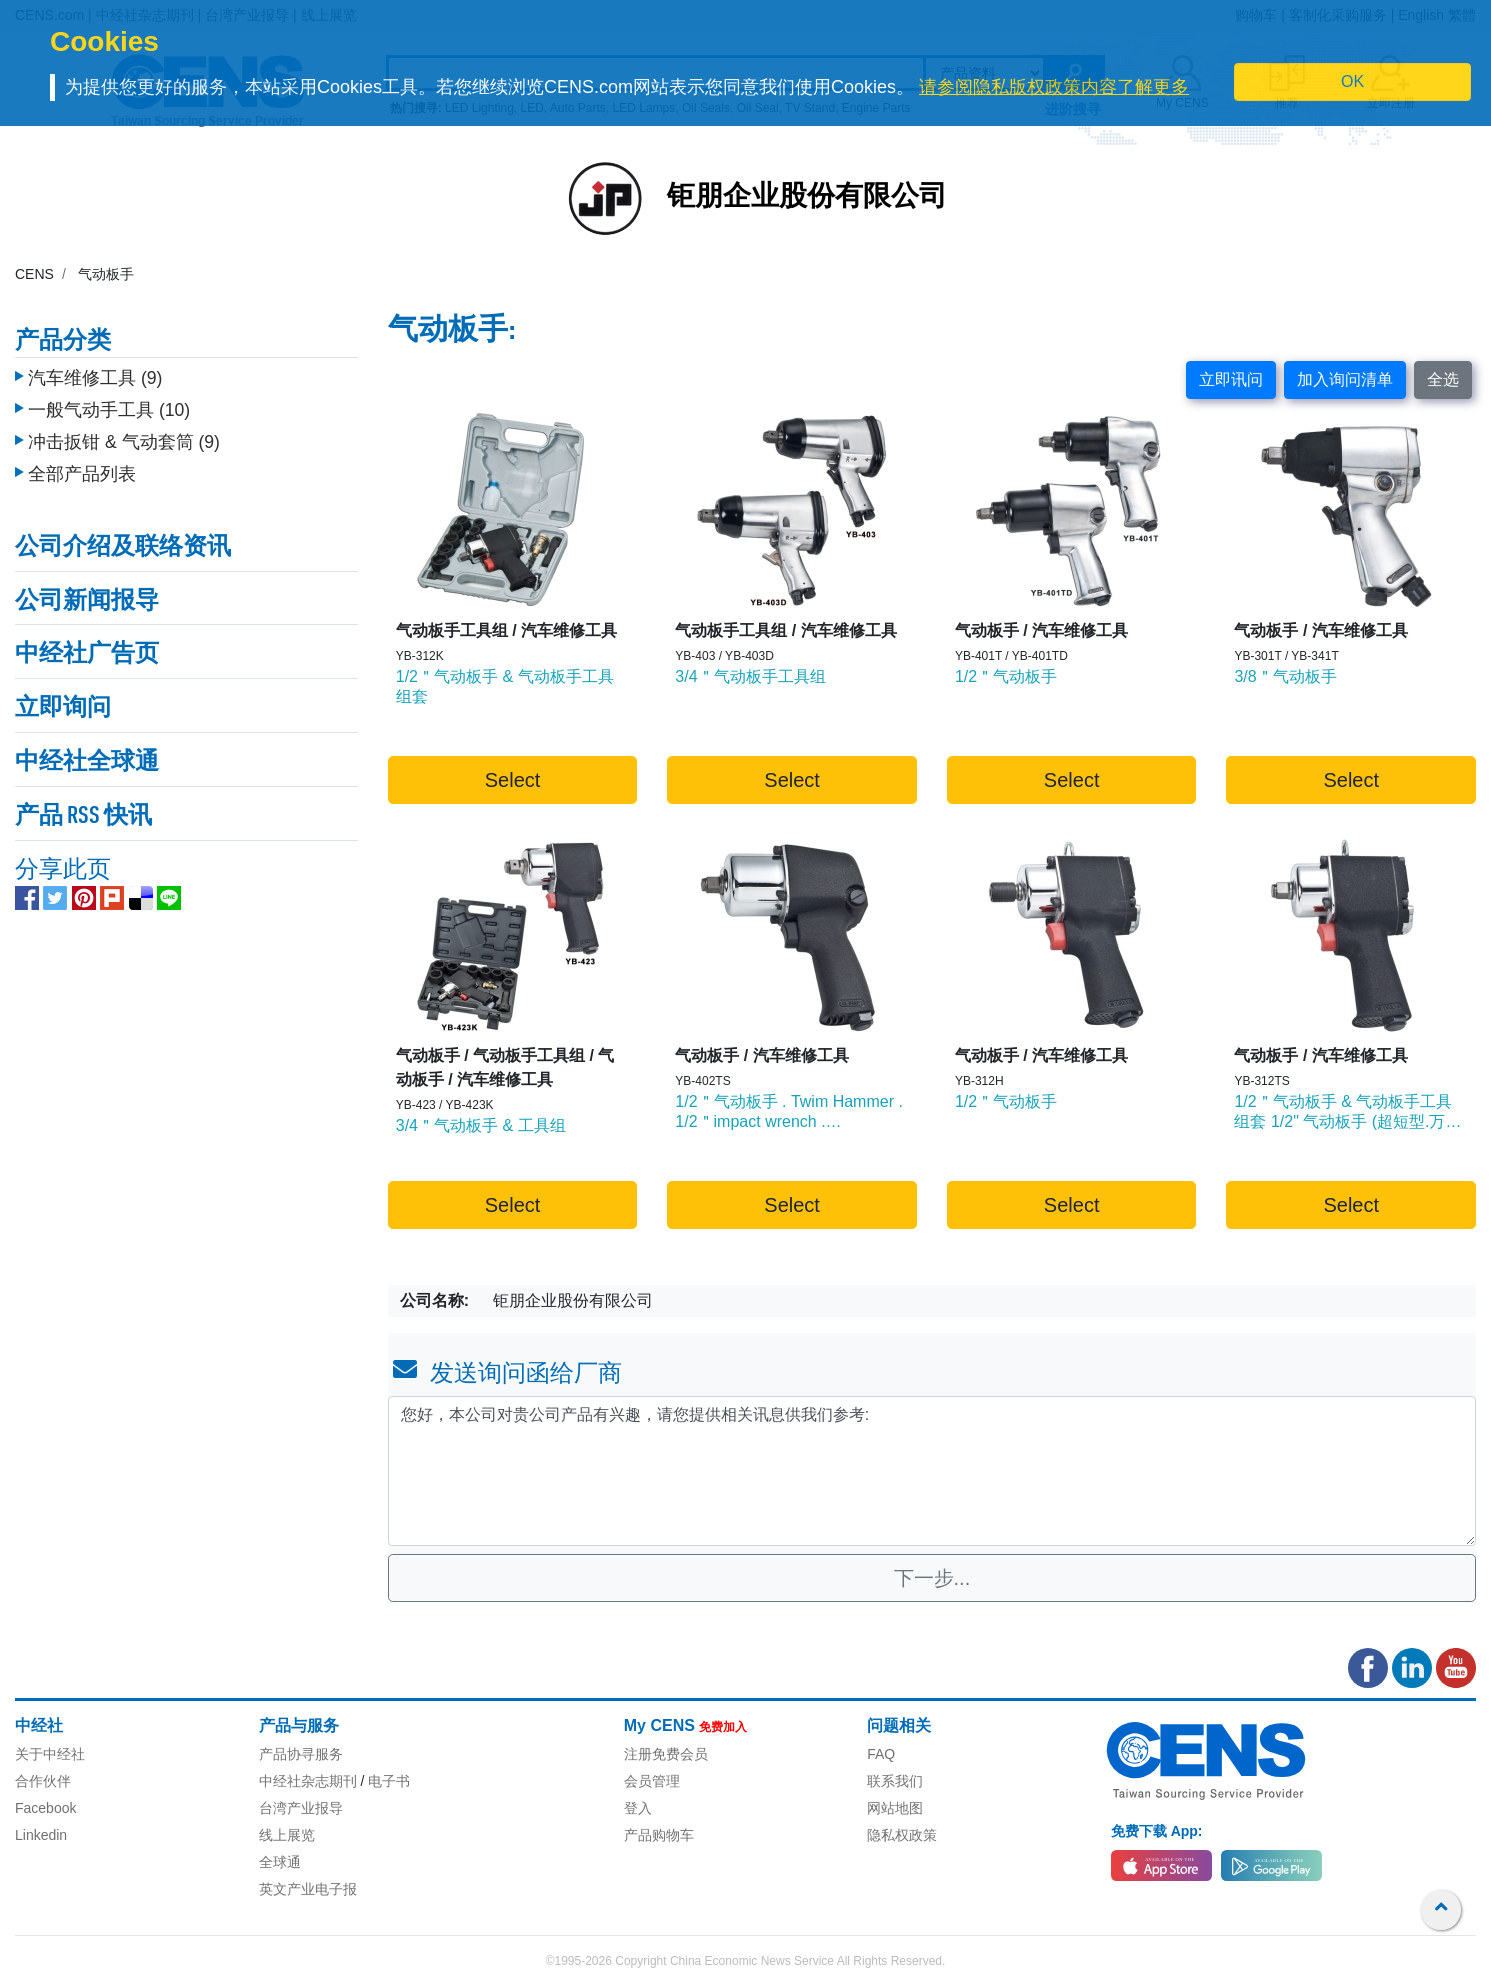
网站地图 (895, 1808)
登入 (638, 1808)
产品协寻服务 (301, 1754)
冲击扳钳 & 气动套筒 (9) (124, 427)
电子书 (389, 1781)
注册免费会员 (666, 1754)
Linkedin (41, 1835)
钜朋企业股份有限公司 (807, 198)
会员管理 (652, 1781)
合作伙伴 (43, 1781)
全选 (1443, 379)
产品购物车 (659, 1835)
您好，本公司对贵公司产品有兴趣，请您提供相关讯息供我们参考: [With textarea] (932, 1471)
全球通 (280, 1862)
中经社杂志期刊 (308, 1781)
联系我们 (895, 1781)
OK (1352, 81)
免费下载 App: (1157, 1831)
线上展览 (287, 1835)
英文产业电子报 (308, 1889)
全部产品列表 (82, 459)
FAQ (881, 1754)
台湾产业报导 (301, 1808)
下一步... (932, 1578)
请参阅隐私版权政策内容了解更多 (1054, 87)
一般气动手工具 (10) (109, 395)
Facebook (45, 1808)
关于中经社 (50, 1754)
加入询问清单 (1345, 379)
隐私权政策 (902, 1835)
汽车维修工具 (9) (95, 363)
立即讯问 (1231, 379)
